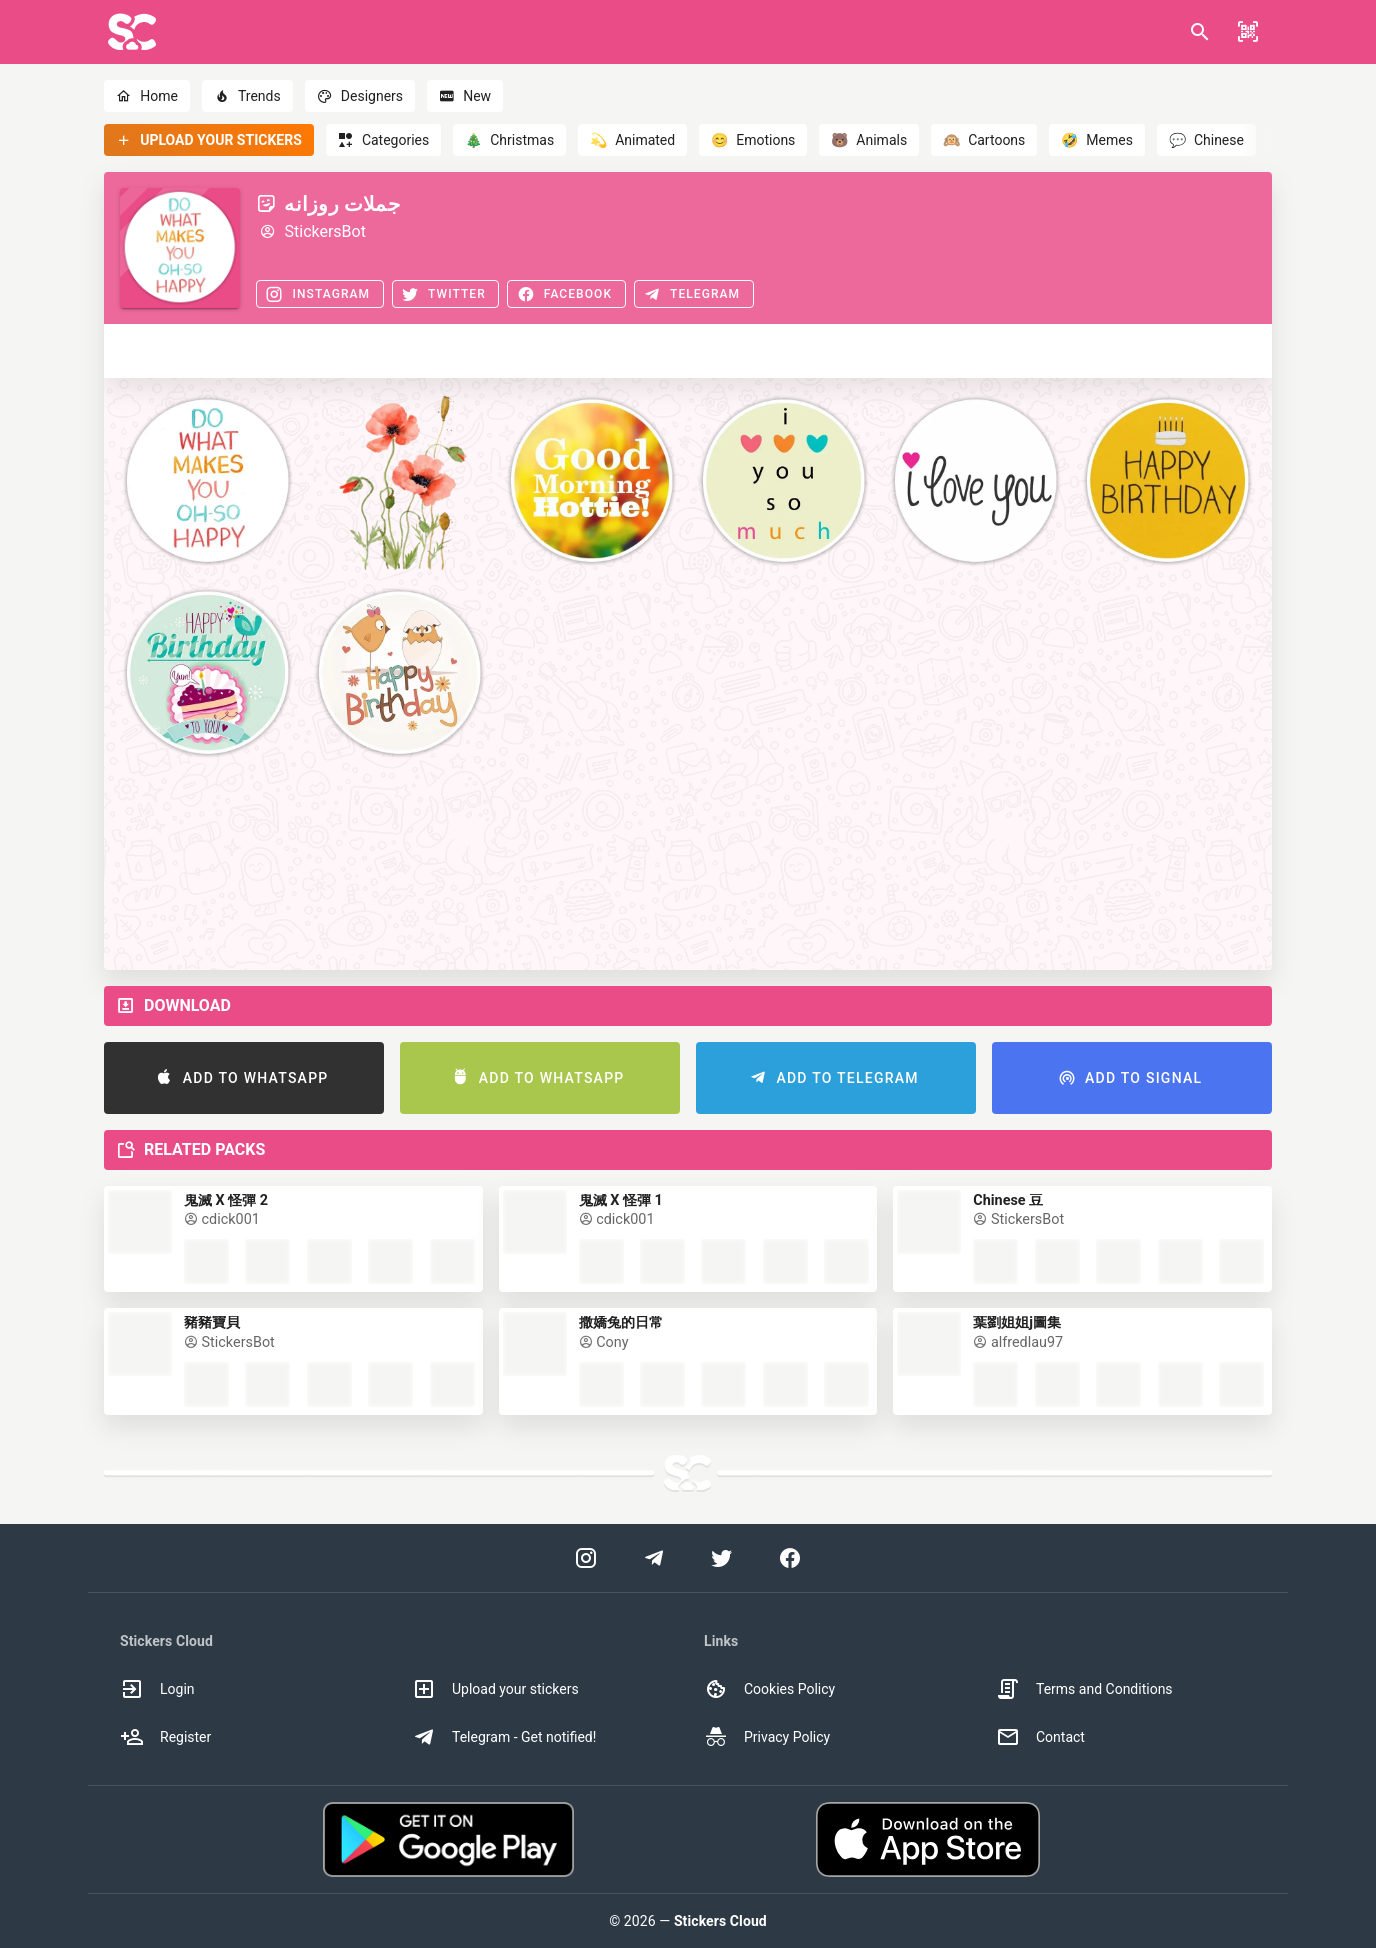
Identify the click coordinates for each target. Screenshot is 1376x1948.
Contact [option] (1040, 1737)
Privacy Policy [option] (767, 1737)
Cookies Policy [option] (769, 1689)
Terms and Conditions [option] (1084, 1689)
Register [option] (165, 1737)
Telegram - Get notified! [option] (504, 1737)
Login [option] (157, 1689)
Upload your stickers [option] (495, 1689)
